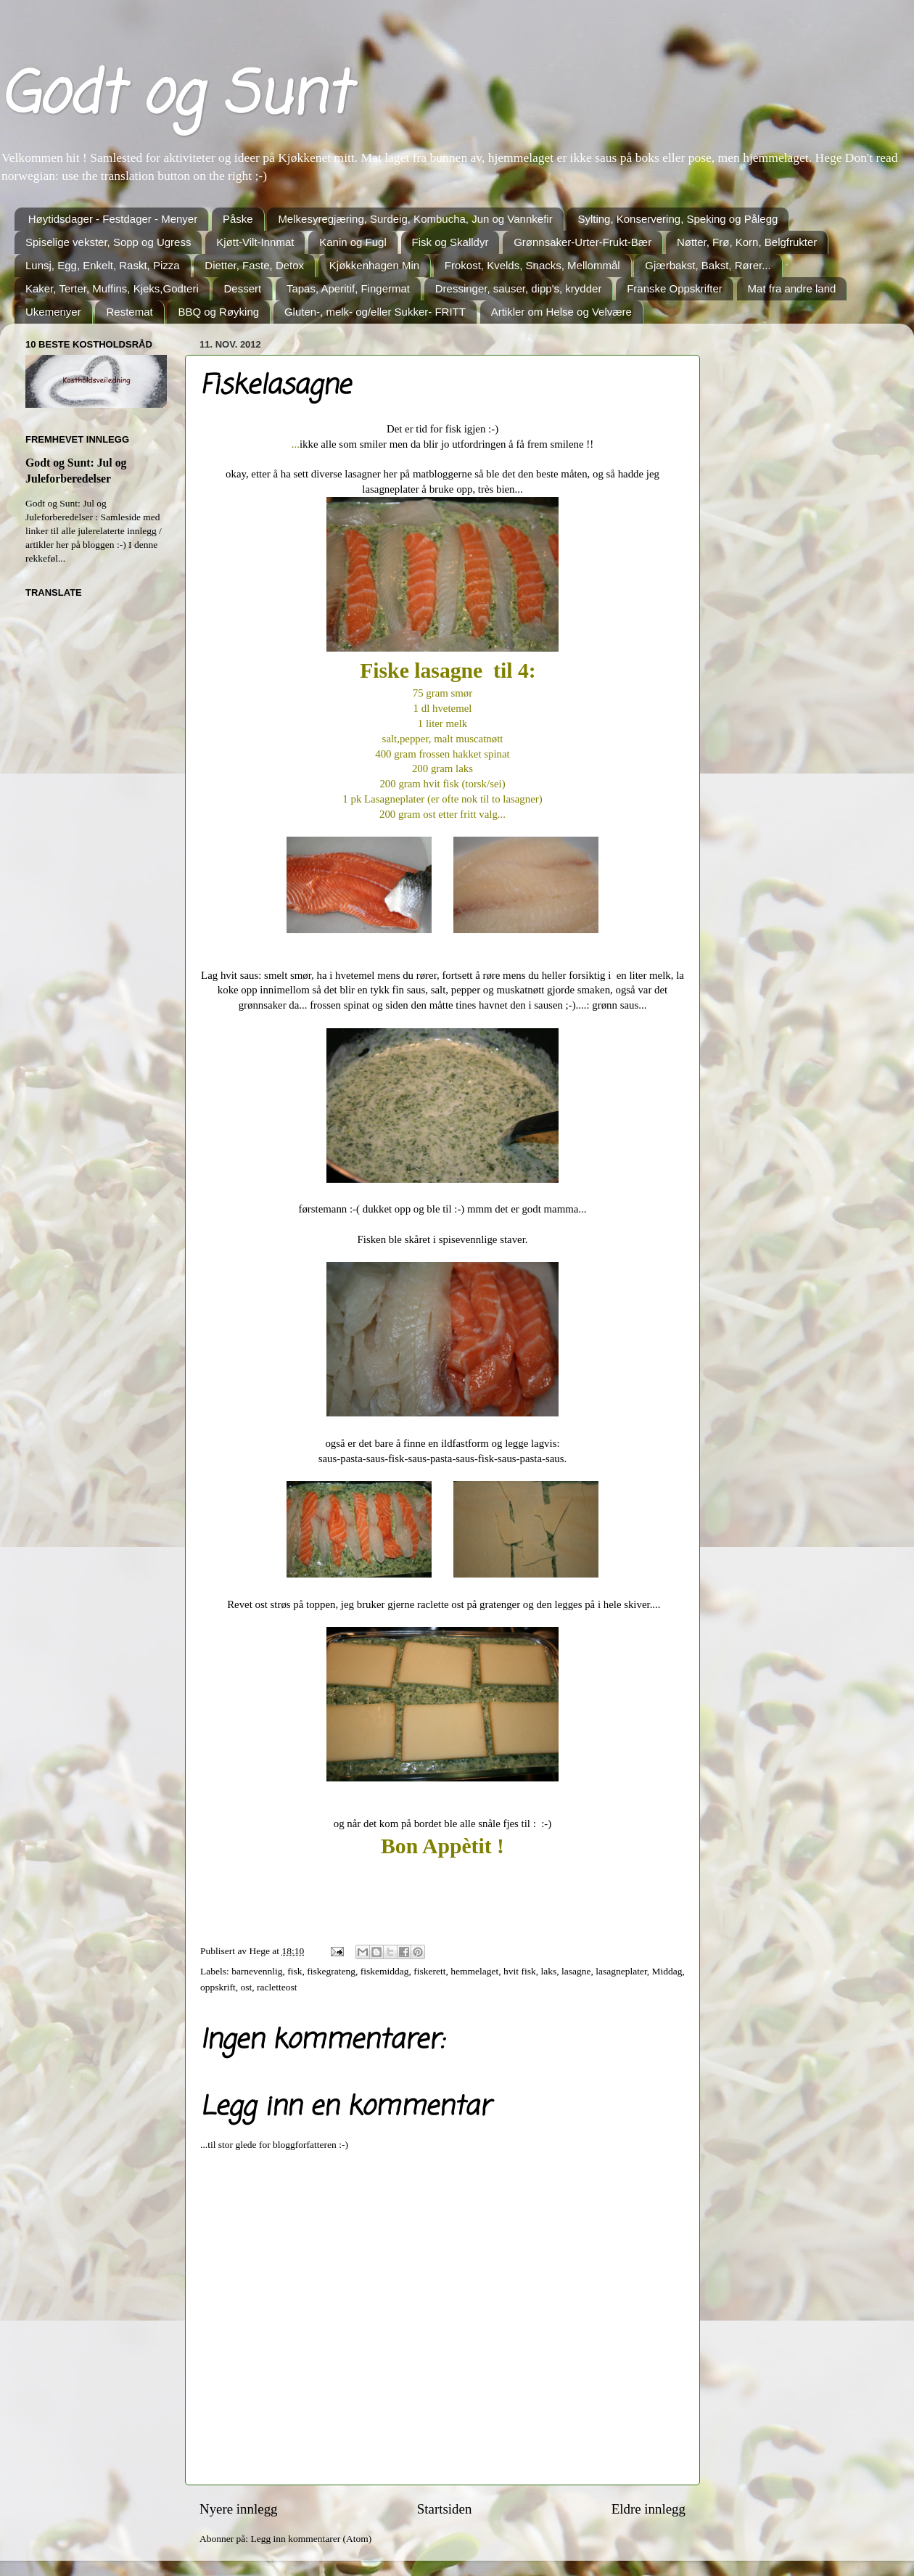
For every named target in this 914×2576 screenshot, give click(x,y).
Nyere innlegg (238, 2508)
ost (246, 1987)
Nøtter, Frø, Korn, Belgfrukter (747, 242)
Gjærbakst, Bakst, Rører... (707, 265)
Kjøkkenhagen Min (374, 265)
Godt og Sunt (174, 97)
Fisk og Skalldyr (450, 242)
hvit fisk (519, 1971)
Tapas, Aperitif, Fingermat (348, 288)
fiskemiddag (385, 1971)
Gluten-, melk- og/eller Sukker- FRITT (375, 311)
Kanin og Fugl (353, 242)
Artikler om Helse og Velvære (561, 311)
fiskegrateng (331, 1971)
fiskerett (429, 1971)
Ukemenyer (53, 311)
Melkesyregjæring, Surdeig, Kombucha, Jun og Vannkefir (415, 219)
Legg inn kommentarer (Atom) (310, 2538)
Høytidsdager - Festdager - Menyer (112, 219)
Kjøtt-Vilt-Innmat (255, 242)
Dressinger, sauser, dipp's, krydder (518, 288)
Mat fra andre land (792, 288)
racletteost (277, 1987)
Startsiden (444, 2508)
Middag (667, 1971)
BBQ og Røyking (218, 311)
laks (548, 1971)
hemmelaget (474, 1971)
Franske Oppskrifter (674, 288)
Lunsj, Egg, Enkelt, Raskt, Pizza (102, 265)
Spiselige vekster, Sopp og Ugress (108, 242)
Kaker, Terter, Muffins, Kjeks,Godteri (112, 288)
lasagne (575, 1971)
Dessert (242, 288)
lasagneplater (621, 1971)
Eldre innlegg (649, 2508)
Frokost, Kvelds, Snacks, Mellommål (532, 265)
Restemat (129, 311)
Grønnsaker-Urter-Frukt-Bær (582, 242)
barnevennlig (256, 1971)
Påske (238, 219)
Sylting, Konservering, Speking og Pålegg (677, 219)
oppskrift (218, 1987)
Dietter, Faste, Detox (254, 265)
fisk (294, 1971)
